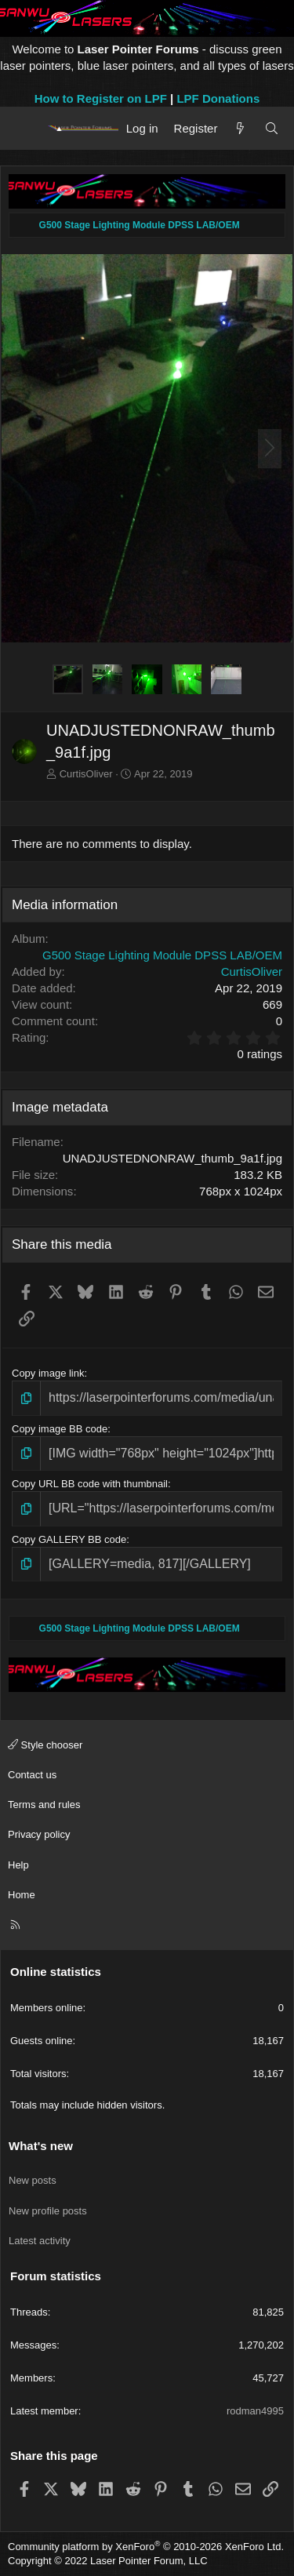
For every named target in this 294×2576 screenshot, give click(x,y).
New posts (32, 2180)
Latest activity (40, 2241)
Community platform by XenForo (146, 2546)
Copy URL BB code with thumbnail (90, 1484)
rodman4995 (255, 2411)
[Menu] (25, 128)
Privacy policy (39, 1834)
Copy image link (48, 1373)
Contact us (32, 1775)
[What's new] (240, 128)
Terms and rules (44, 1804)
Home (21, 1895)
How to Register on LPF (100, 98)
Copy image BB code (59, 1429)
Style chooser (45, 1745)
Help (18, 1865)
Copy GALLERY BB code (69, 1539)
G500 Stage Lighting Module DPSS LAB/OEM (162, 955)
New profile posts (48, 2211)
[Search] (271, 128)
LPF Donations (218, 98)
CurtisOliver (86, 774)
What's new (41, 2145)
